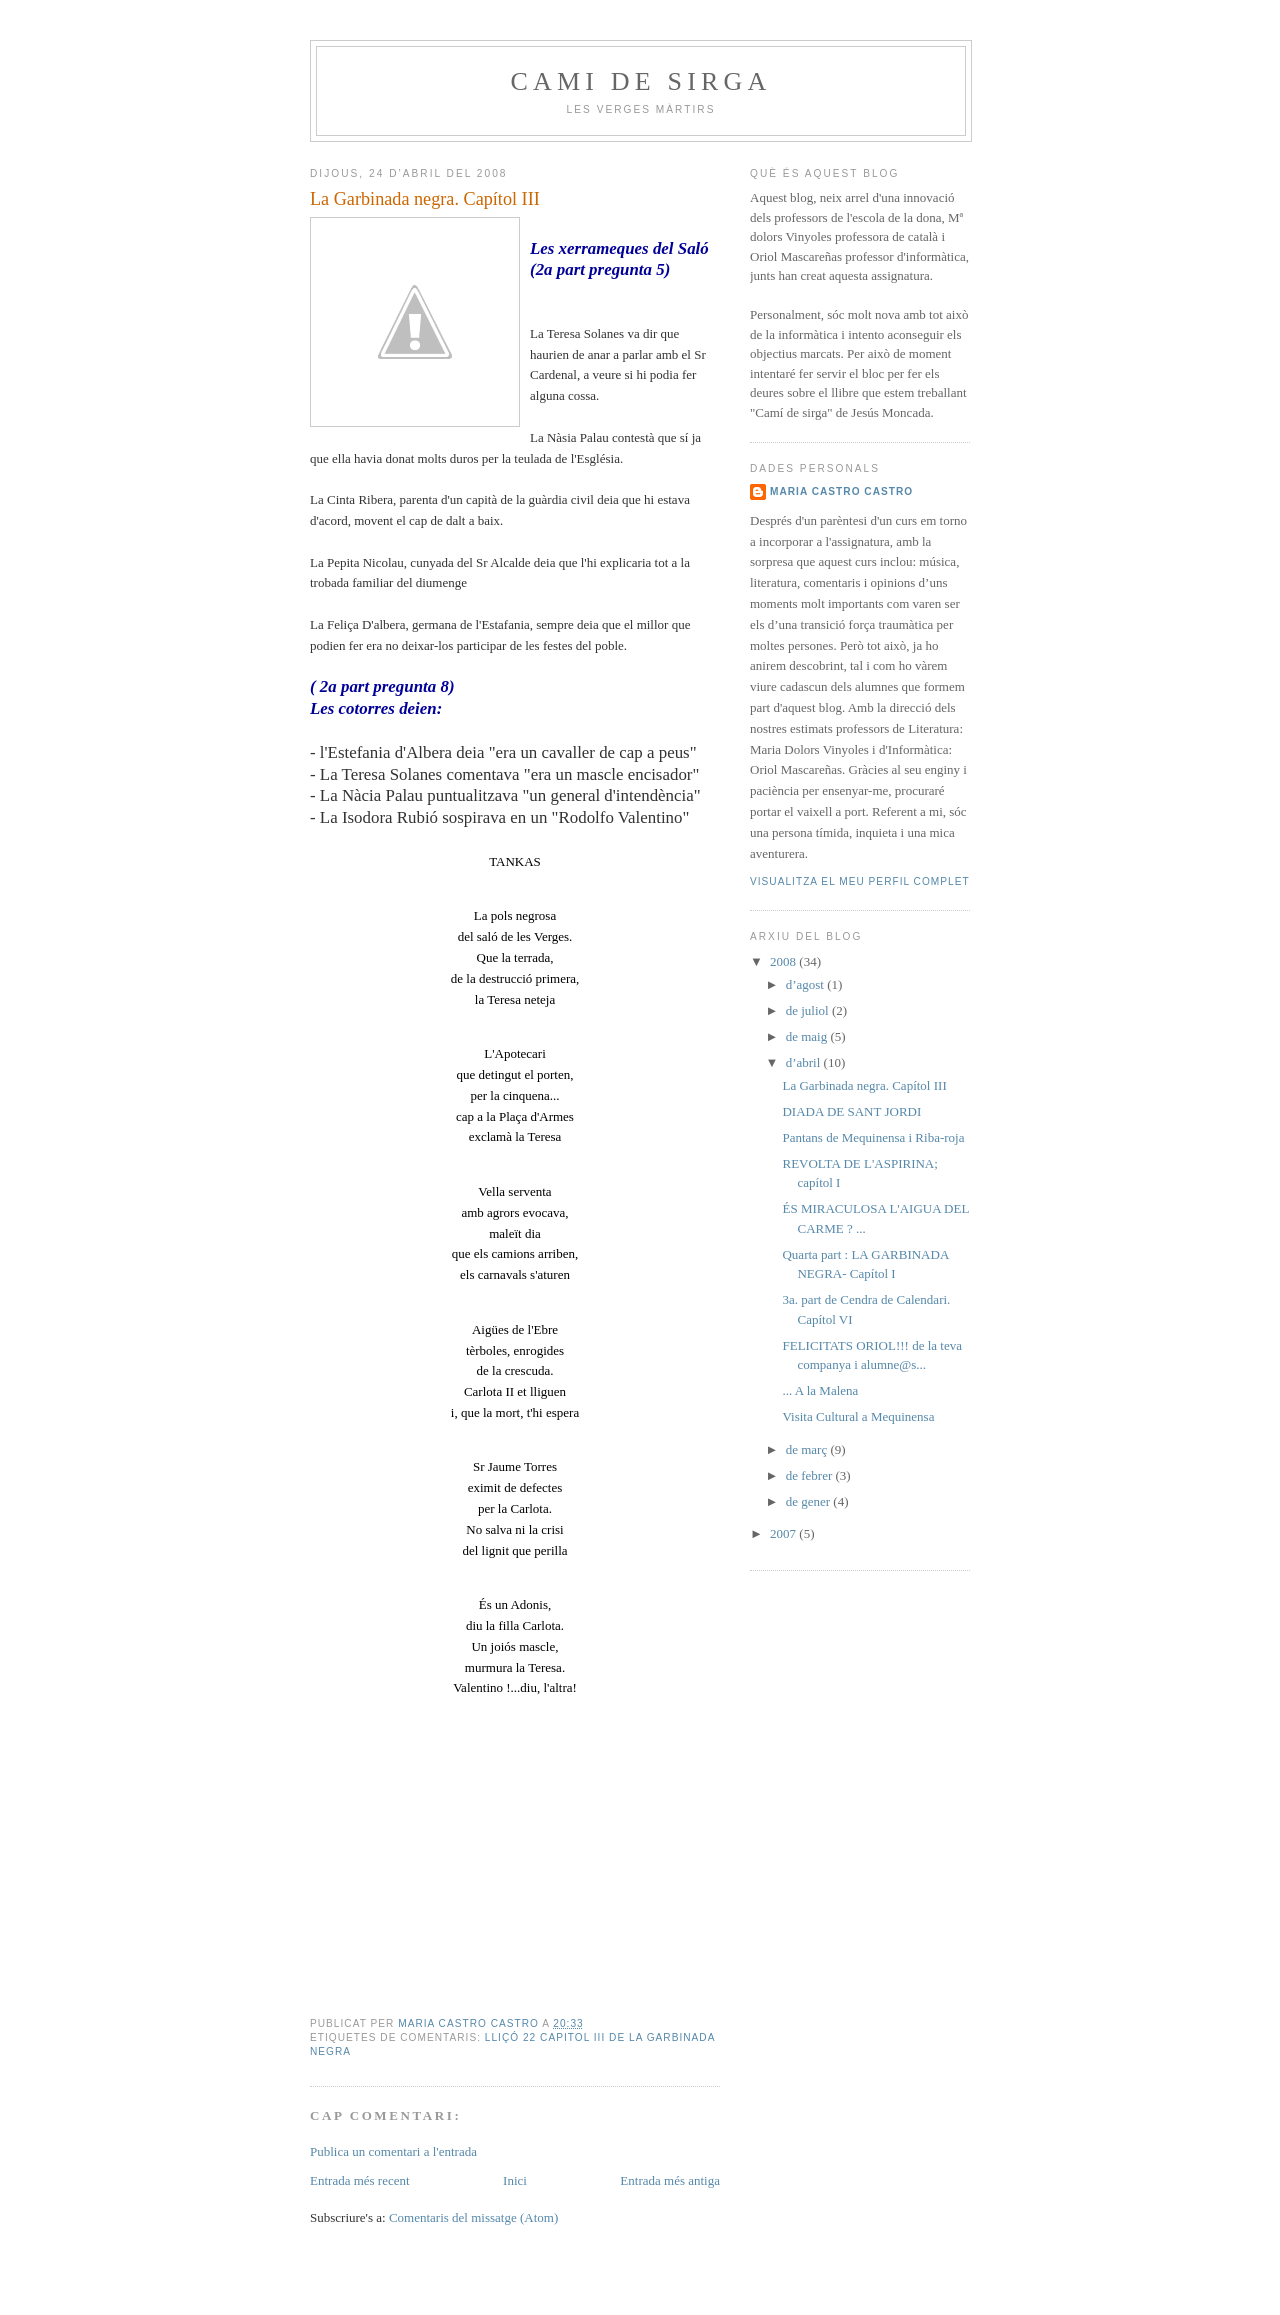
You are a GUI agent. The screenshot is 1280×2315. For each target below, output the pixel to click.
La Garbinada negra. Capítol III (864, 1085)
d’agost (807, 984)
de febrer (811, 1475)
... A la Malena (820, 1390)
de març (808, 1449)
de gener (810, 1501)
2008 (784, 961)
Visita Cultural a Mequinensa (858, 1416)
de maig (808, 1036)
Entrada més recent (360, 2180)
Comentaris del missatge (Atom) (473, 2217)
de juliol (809, 1010)
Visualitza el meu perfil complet (860, 881)
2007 (784, 1533)
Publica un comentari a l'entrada (393, 2151)
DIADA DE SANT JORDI (851, 1111)
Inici (515, 2180)
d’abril (805, 1062)
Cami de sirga (640, 81)
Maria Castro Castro (841, 491)
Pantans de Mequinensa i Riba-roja (873, 1137)
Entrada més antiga (670, 2180)
